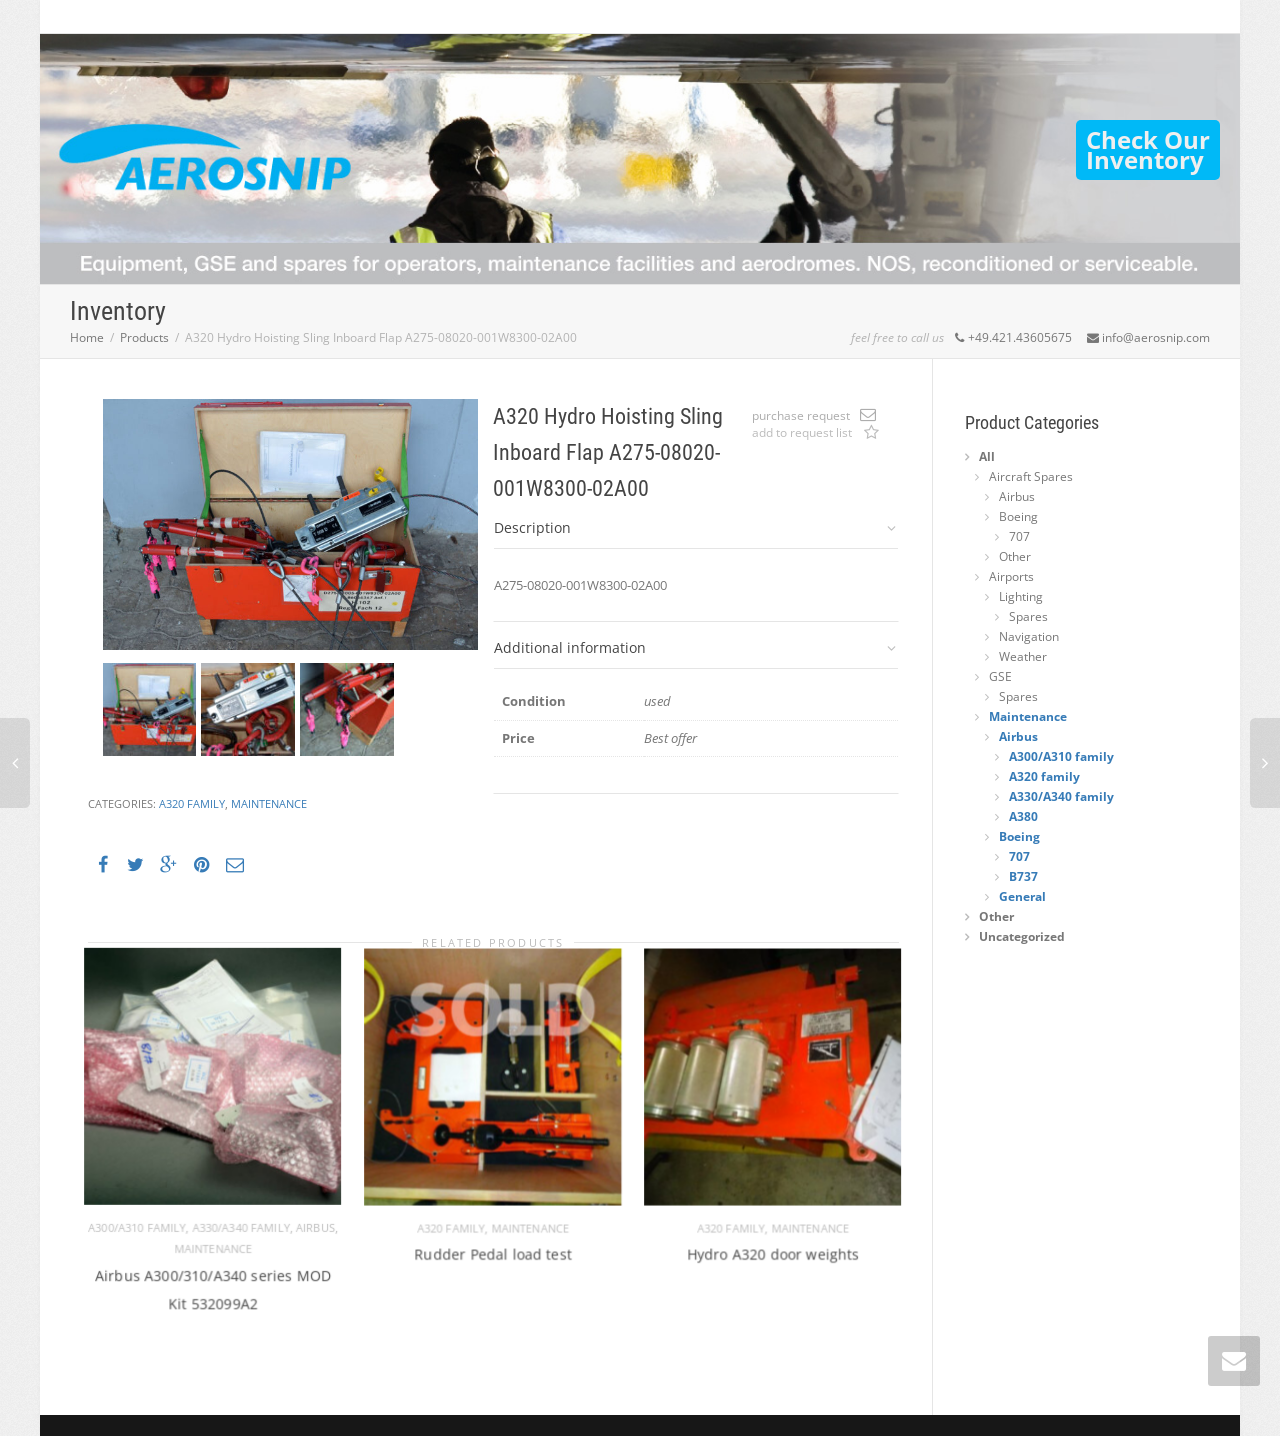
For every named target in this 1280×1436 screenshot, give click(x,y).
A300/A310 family (145, 1217)
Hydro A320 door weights (773, 1238)
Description (532, 527)
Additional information (570, 647)
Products (144, 337)
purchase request (801, 415)
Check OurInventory (1148, 149)
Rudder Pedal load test (493, 1238)
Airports (1011, 576)
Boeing (1018, 516)
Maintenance (269, 803)
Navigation (1029, 636)
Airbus (303, 1217)
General (1022, 896)
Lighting (1021, 596)
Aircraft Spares (1031, 476)
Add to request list (871, 434)
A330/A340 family (237, 1217)
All (987, 456)
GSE (1000, 676)
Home (87, 337)
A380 (1023, 816)
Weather (1023, 656)
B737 (1023, 876)
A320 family (192, 803)
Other (1015, 556)
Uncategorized (1022, 936)
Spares (1028, 616)
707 (1019, 536)
